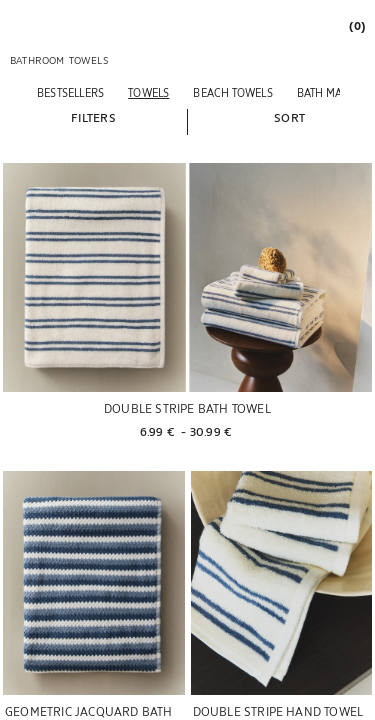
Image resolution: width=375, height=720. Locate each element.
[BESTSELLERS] (70, 92)
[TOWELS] (148, 92)
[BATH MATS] (325, 92)
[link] (356, 25)
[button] (93, 117)
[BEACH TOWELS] (232, 92)
